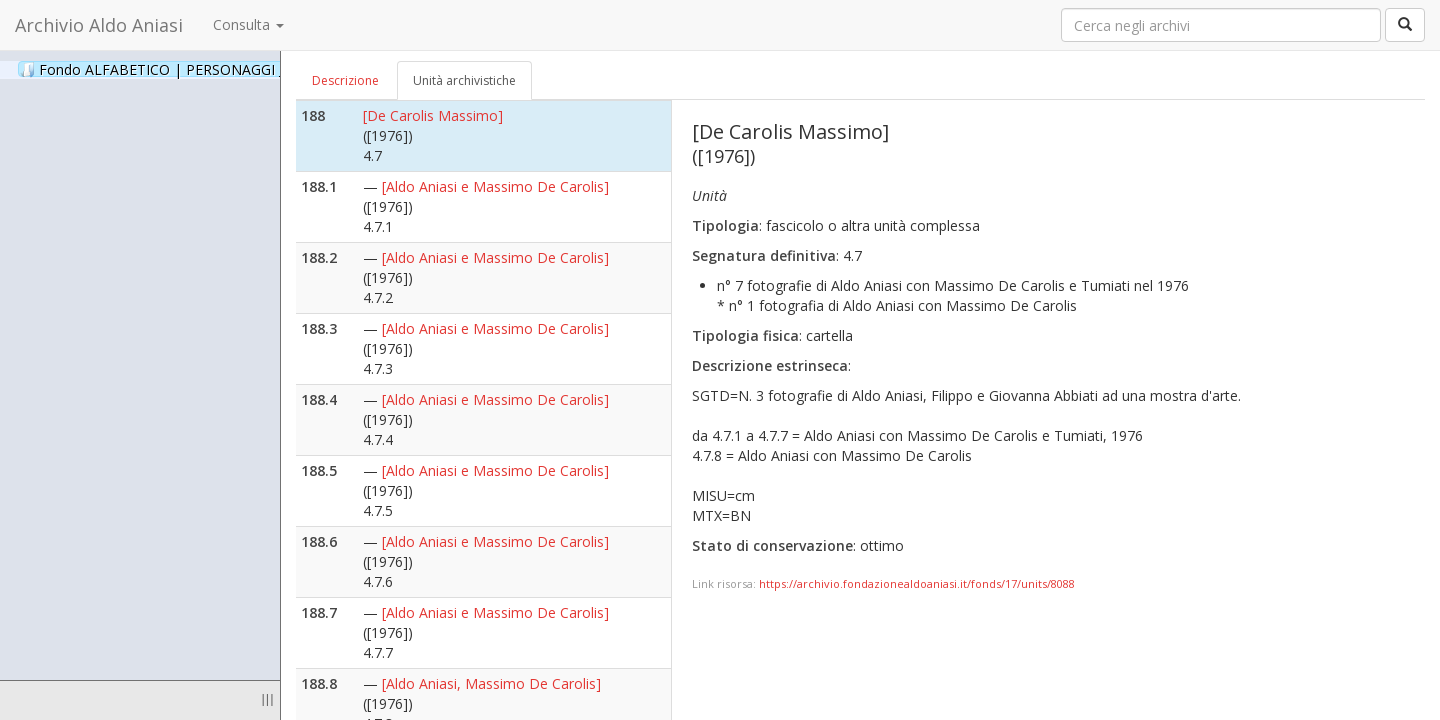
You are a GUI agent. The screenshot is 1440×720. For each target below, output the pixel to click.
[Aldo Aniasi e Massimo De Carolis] (495, 186)
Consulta (248, 24)
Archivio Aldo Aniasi (99, 25)
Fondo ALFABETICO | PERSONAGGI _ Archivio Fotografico (242, 69)
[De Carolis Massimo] (433, 115)
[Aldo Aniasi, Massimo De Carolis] (491, 683)
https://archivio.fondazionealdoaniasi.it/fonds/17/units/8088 (917, 583)
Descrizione (345, 80)
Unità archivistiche (464, 80)
